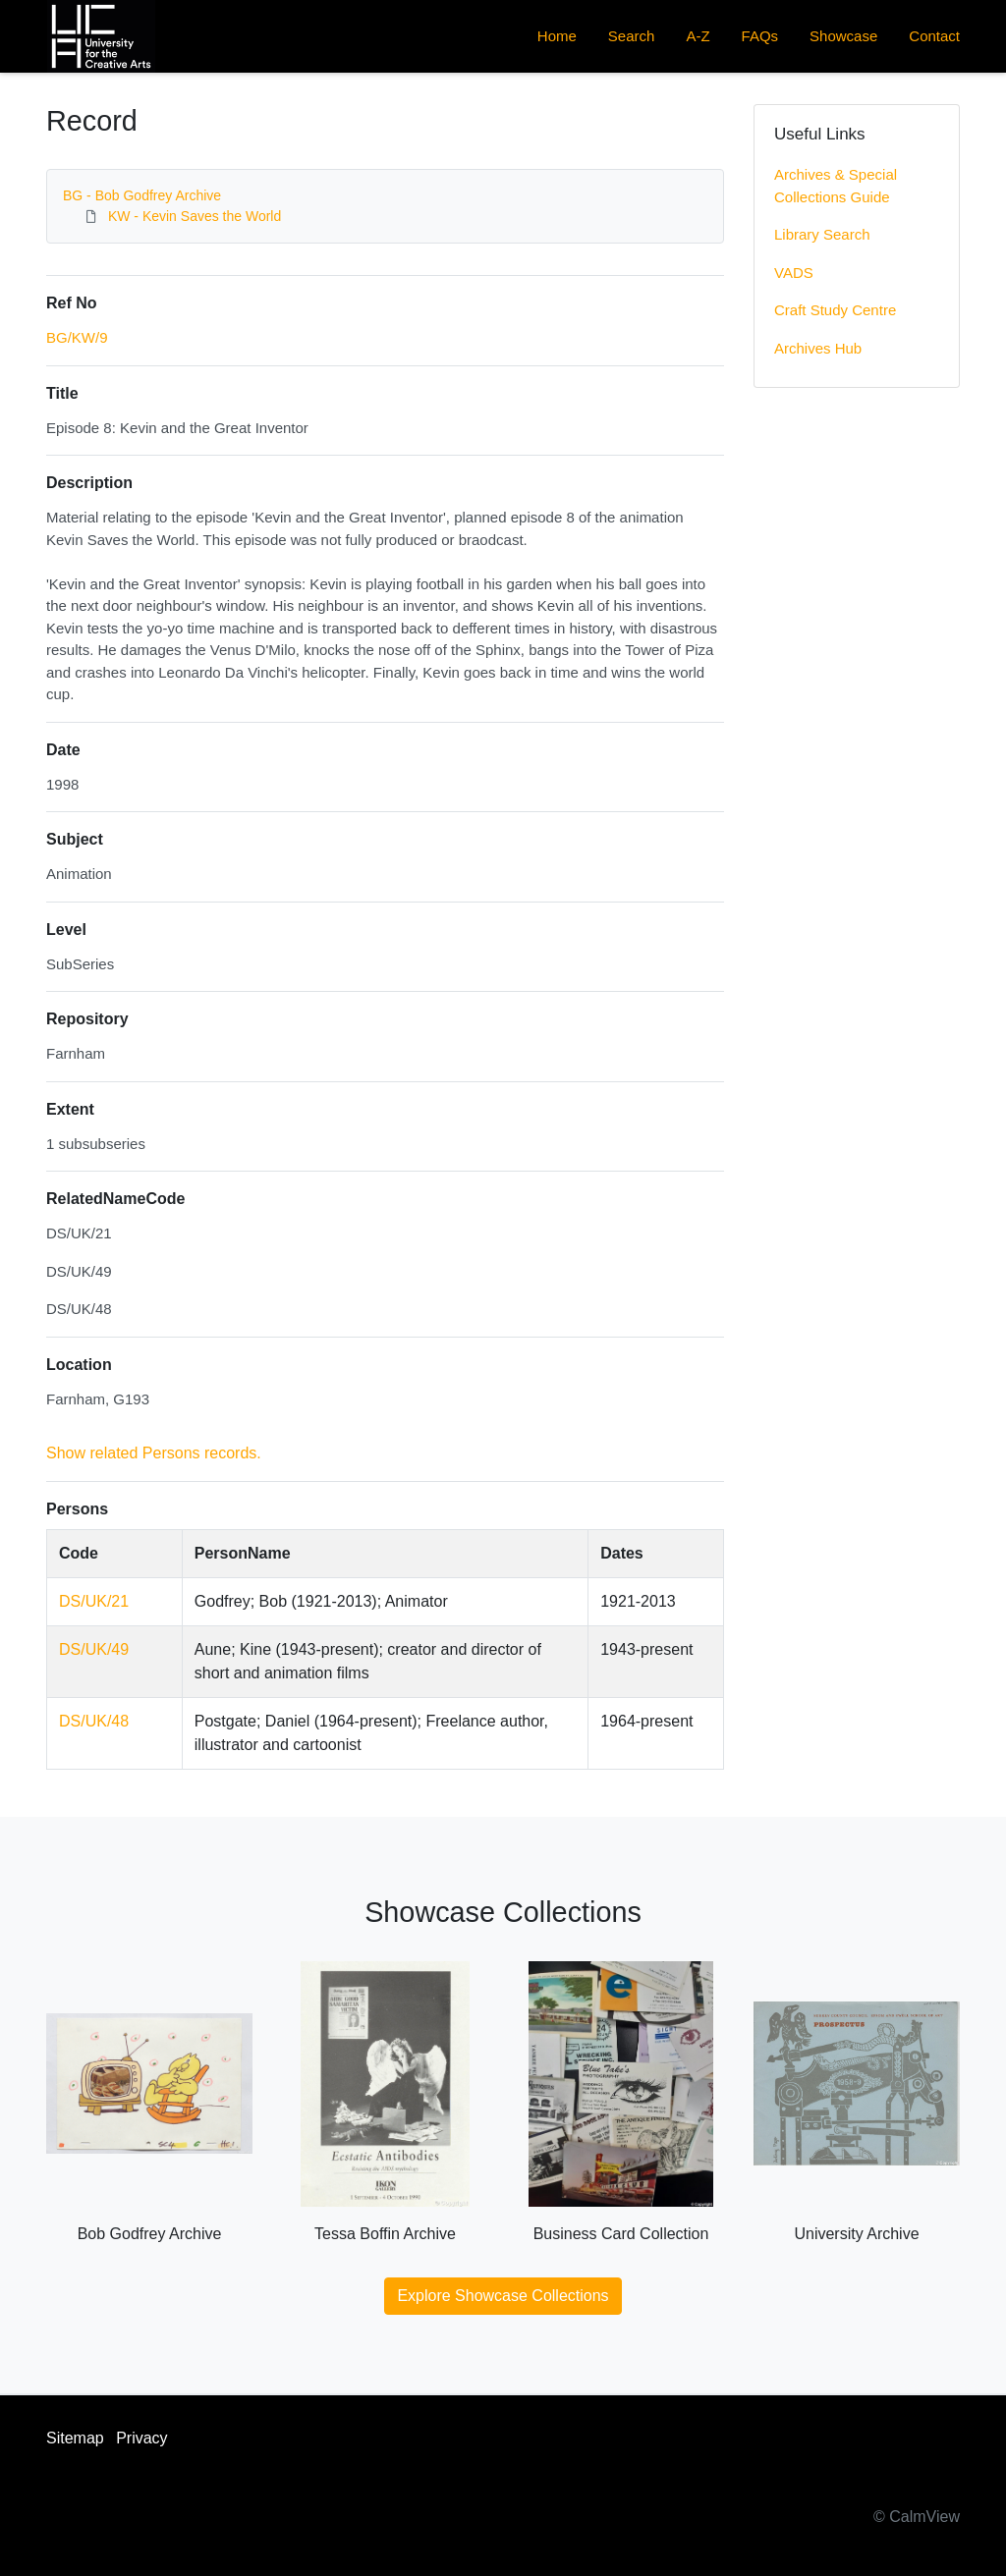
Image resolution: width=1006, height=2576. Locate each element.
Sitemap (75, 2438)
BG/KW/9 (77, 337)
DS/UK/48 (94, 1721)
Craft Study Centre (835, 309)
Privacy (141, 2438)
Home (557, 35)
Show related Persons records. (153, 1453)
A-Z (697, 35)
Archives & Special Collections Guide (835, 185)
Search (631, 35)
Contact (934, 35)
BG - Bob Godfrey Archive (142, 195)
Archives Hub (818, 348)
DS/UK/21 (94, 1601)
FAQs (760, 35)
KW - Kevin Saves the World (194, 216)
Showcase (843, 35)
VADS (793, 272)
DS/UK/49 (94, 1649)
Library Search (822, 234)
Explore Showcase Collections (502, 2295)
